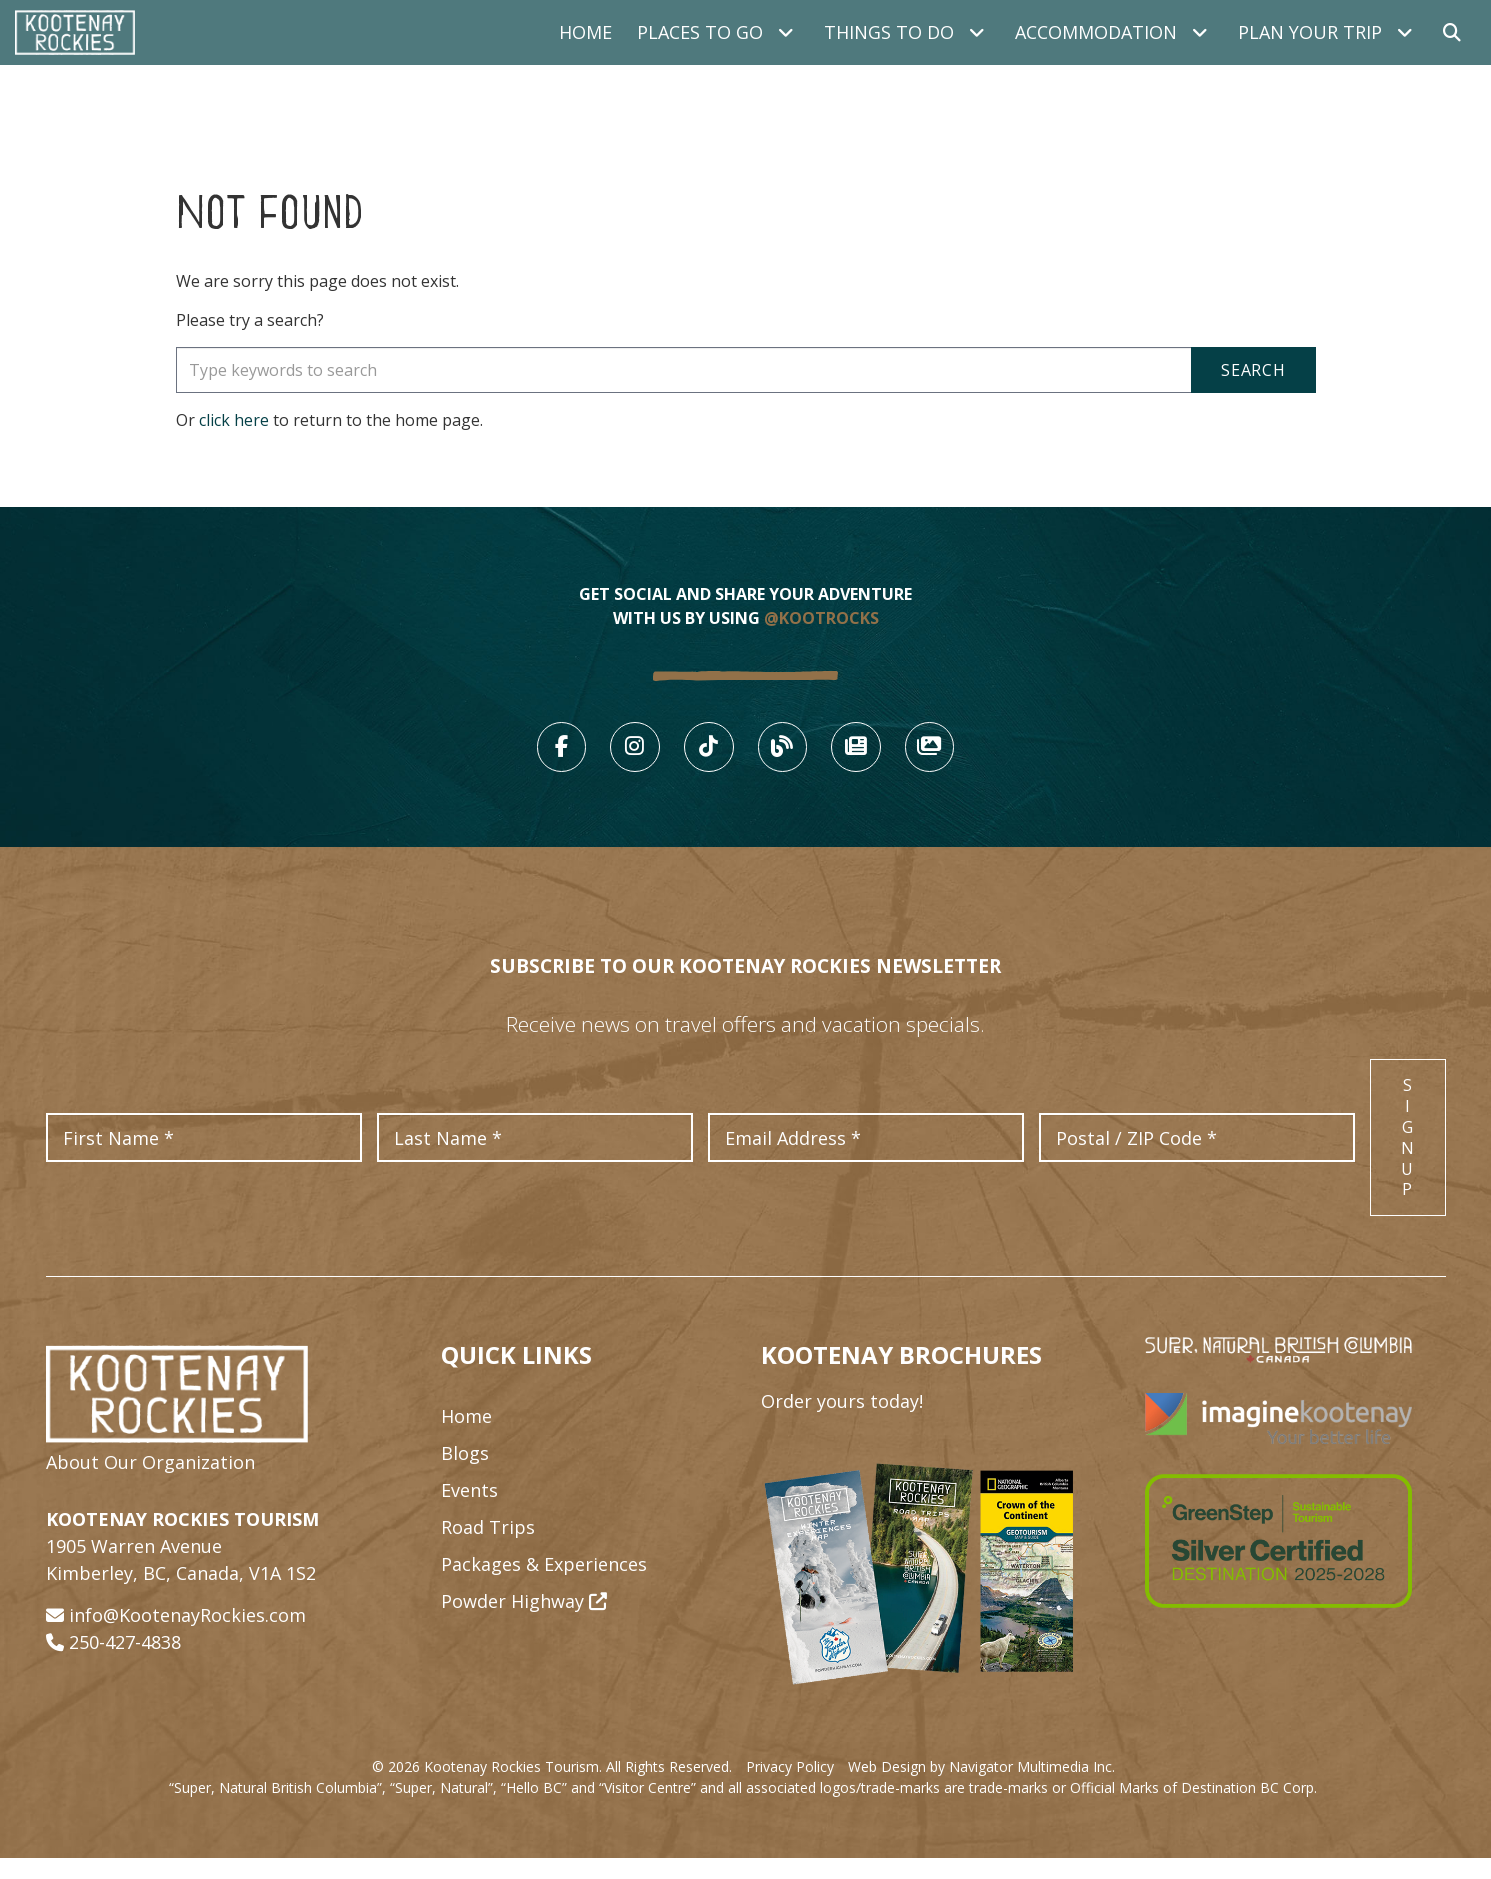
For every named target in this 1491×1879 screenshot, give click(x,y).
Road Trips (488, 1548)
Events (469, 1511)
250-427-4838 (125, 1662)
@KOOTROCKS (821, 618)
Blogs (465, 1474)
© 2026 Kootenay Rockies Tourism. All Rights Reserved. (552, 1787)
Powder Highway (524, 1622)
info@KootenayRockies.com (187, 1635)
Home (585, 32)
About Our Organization (150, 1482)
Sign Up (1408, 1158)
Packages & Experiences (544, 1585)
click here (234, 420)
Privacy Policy (790, 1787)
